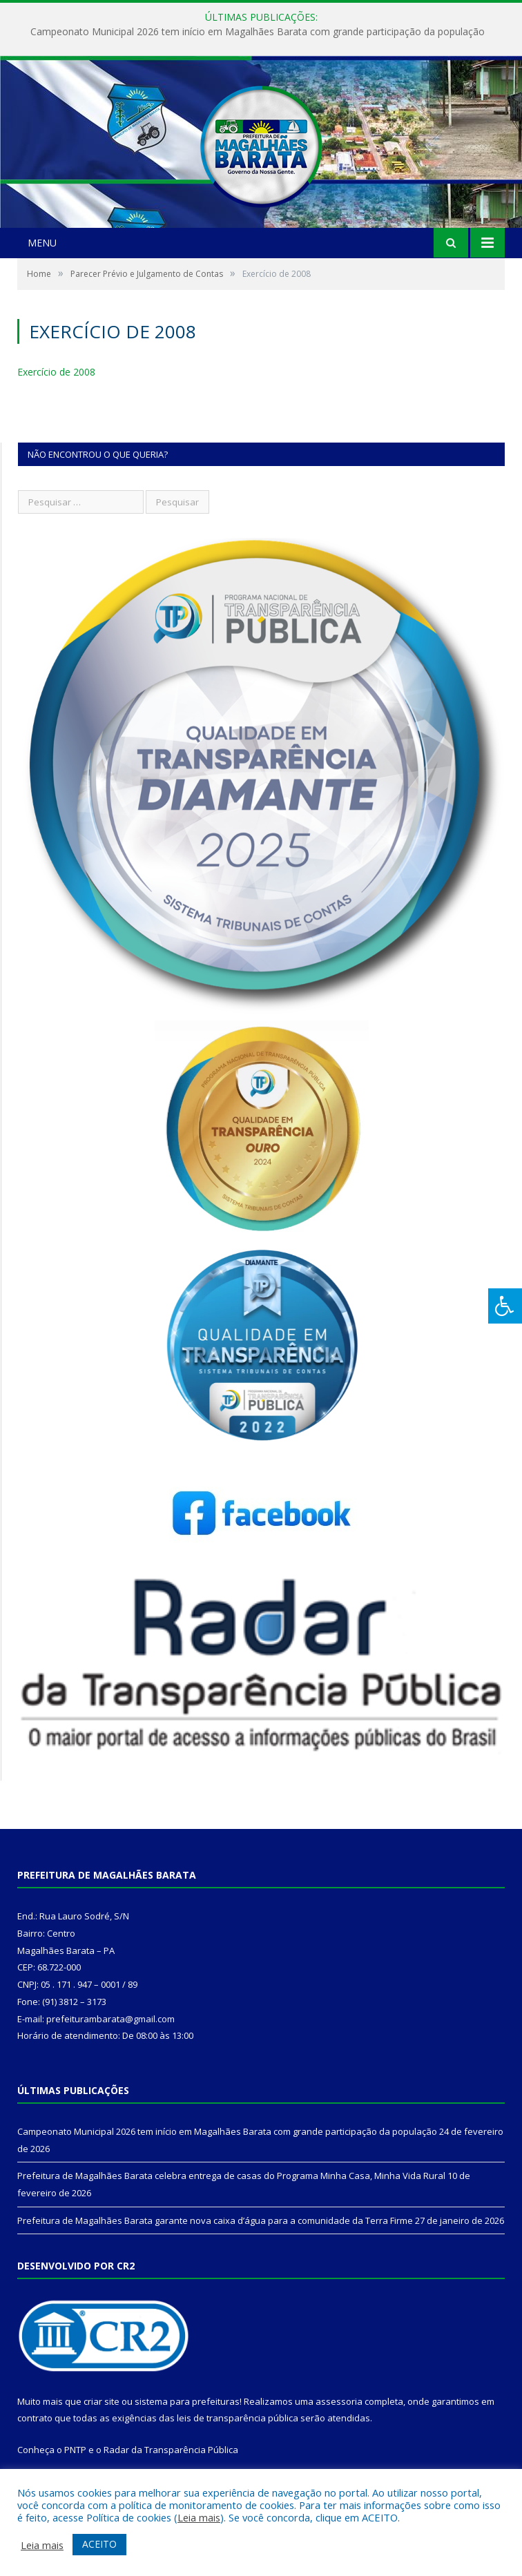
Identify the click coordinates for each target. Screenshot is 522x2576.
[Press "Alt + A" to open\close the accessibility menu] (505, 1306)
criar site (101, 2401)
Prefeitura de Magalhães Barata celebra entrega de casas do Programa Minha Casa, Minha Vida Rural (231, 2175)
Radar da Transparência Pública (171, 2449)
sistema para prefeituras (187, 2401)
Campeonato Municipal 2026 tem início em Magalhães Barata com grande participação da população (257, 32)
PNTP (75, 2449)
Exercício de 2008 (56, 371)
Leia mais (198, 2517)
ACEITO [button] (99, 2543)
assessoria (339, 2401)
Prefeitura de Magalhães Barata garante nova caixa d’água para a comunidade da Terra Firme (215, 2220)
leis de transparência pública (237, 2418)
